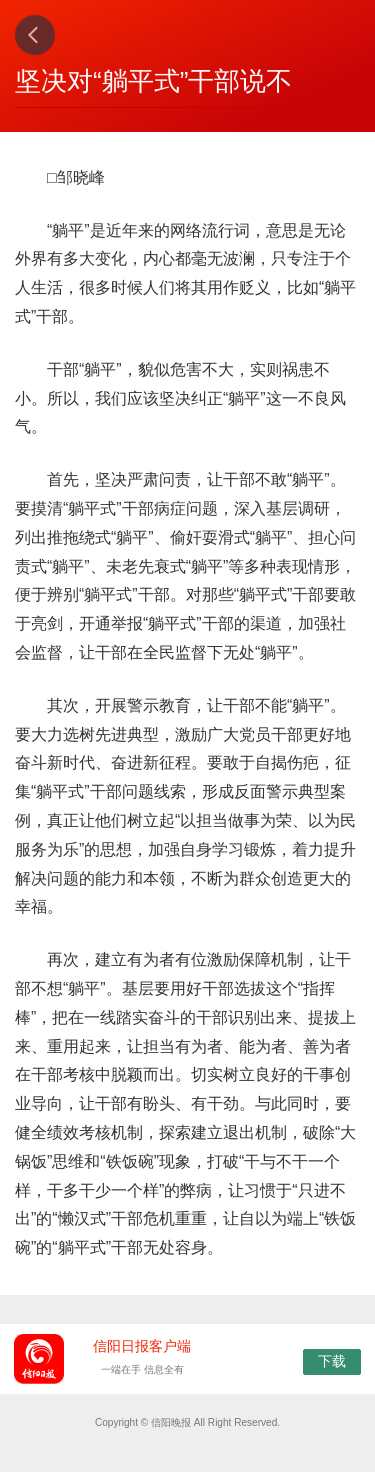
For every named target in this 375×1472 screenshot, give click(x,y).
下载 (332, 1361)
